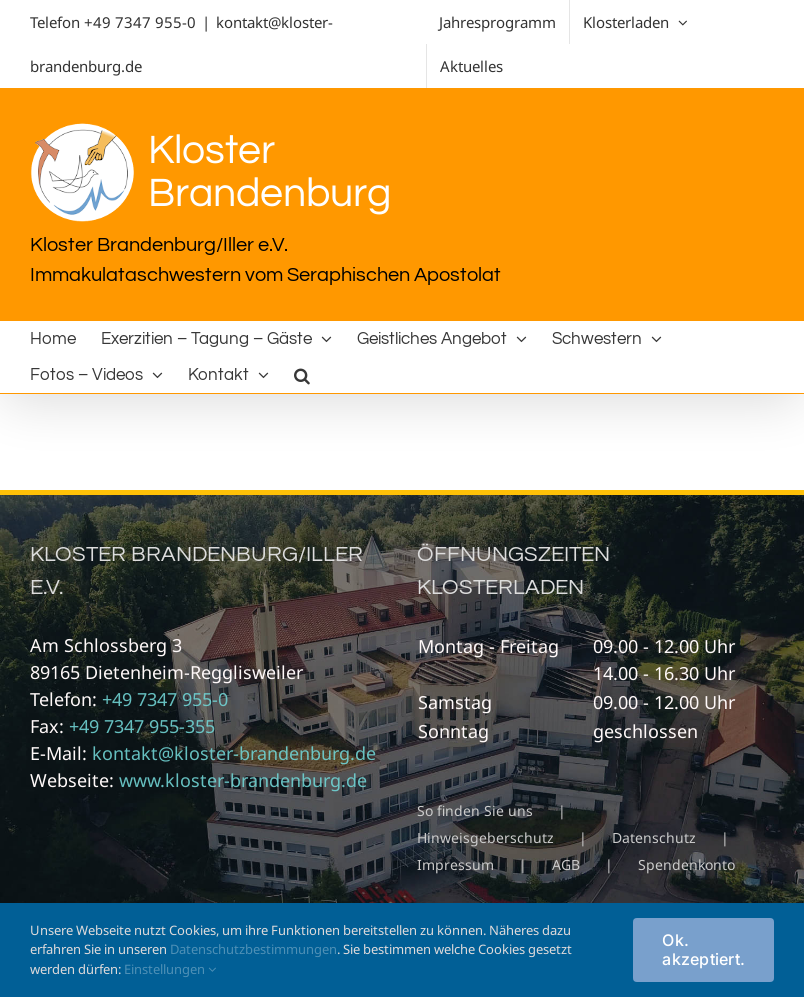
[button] (302, 375)
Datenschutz (654, 837)
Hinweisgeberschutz (485, 837)
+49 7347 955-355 (142, 726)
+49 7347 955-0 (140, 22)
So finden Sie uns (475, 810)
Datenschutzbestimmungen (253, 949)
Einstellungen (170, 969)
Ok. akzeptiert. (703, 949)
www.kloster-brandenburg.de (243, 780)
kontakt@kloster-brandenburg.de (234, 753)
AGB (566, 864)
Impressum (455, 864)
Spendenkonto (686, 864)
